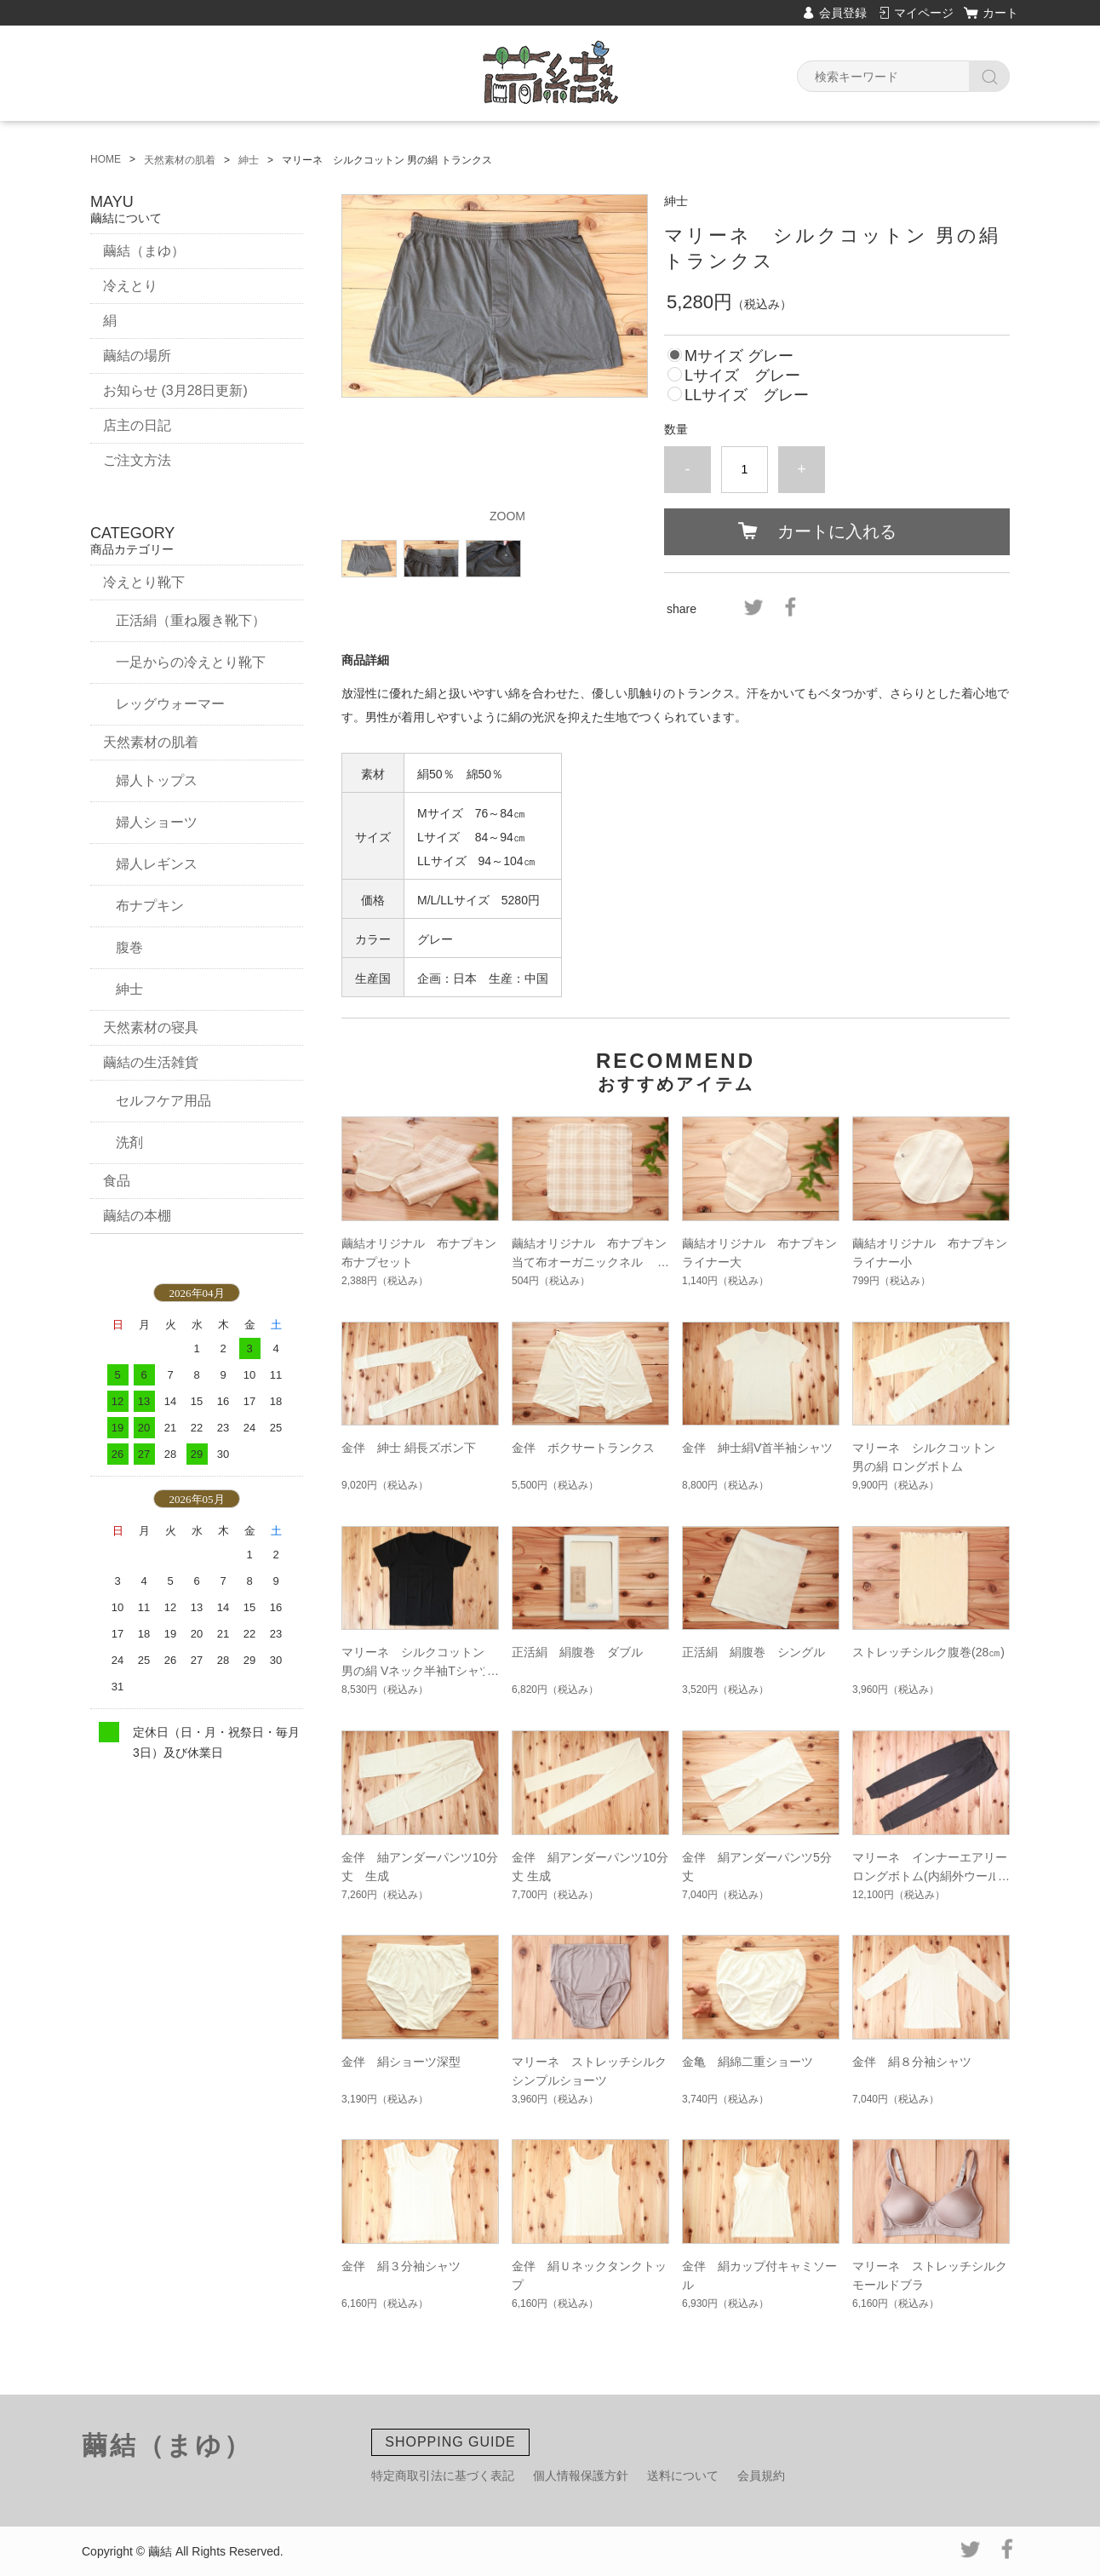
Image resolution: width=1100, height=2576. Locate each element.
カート (1000, 13)
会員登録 (843, 13)
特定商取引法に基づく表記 (442, 2475)
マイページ (924, 13)
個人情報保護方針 (580, 2475)
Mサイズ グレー (739, 356)
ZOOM (507, 516)
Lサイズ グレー (742, 375)
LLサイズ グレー (747, 395)
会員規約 (761, 2475)
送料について (683, 2475)
